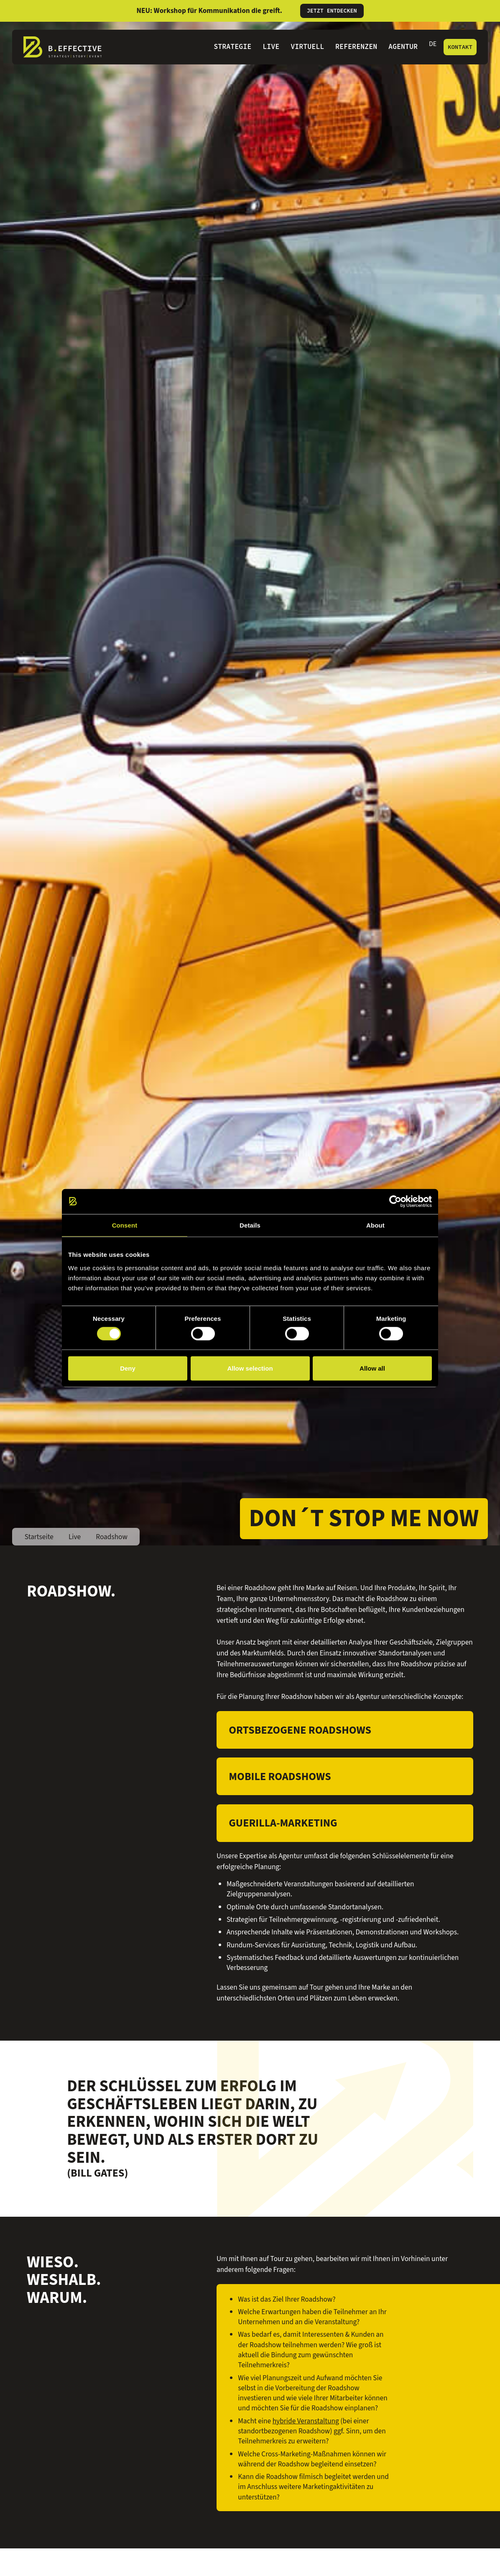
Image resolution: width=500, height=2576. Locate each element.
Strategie (232, 46)
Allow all (372, 1368)
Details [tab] (250, 1224)
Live (271, 46)
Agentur (403, 46)
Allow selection (250, 1368)
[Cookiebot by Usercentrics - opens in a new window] (395, 1201)
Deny (127, 1368)
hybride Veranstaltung (306, 2421)
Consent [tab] (125, 1224)
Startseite (39, 1537)
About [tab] (375, 1224)
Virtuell (307, 46)
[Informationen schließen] (471, 11)
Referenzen (356, 46)
